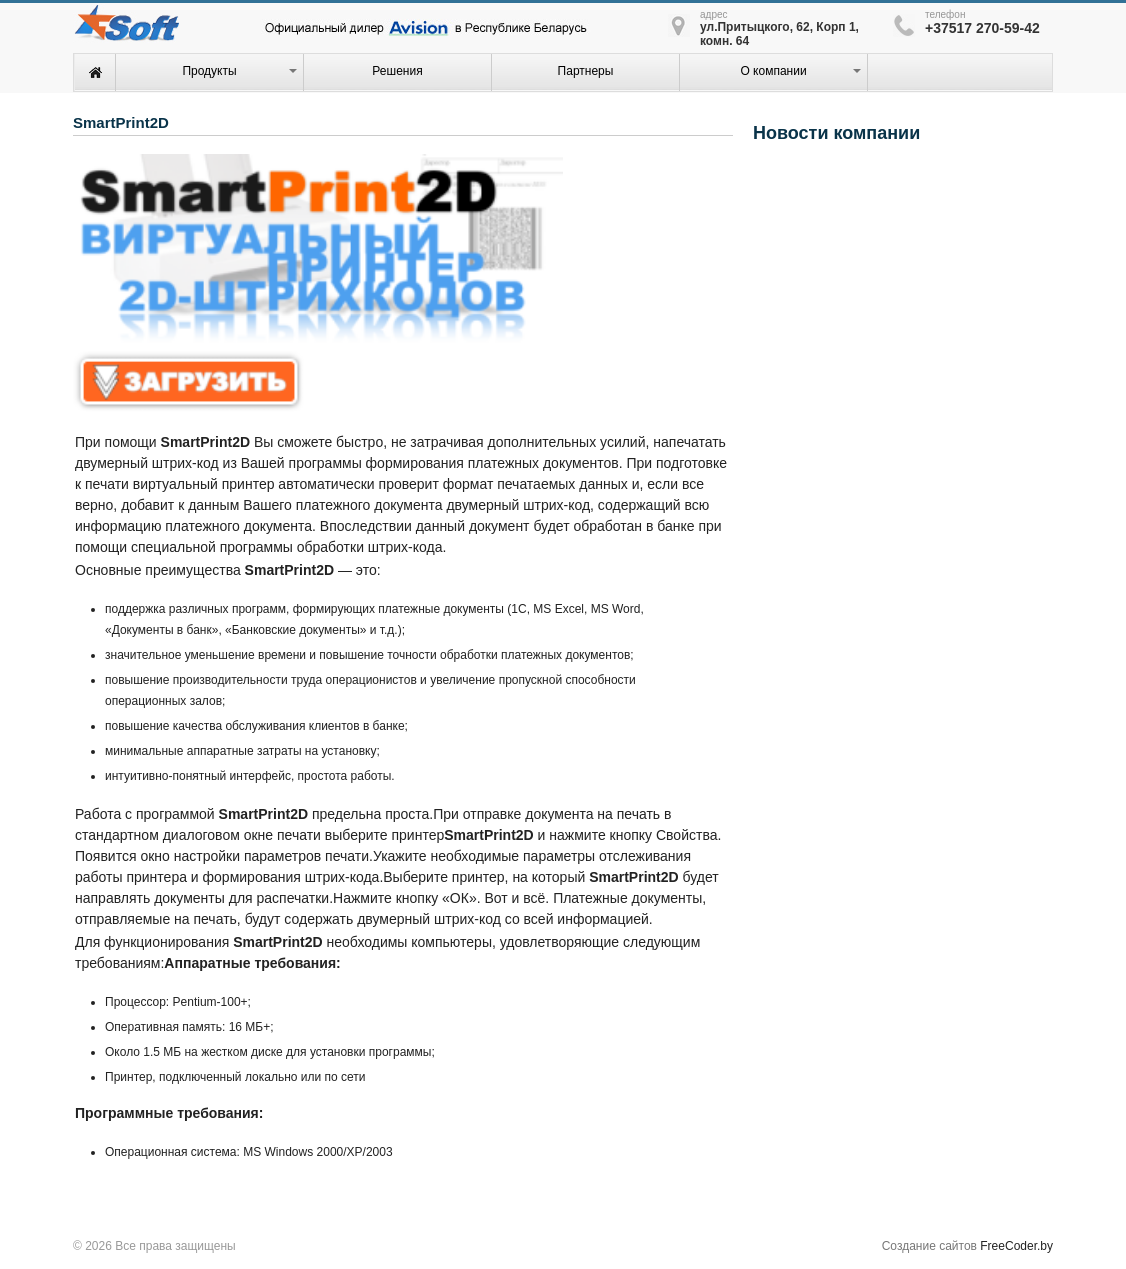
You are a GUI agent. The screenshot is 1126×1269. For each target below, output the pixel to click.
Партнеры (586, 71)
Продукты (209, 71)
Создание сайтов (929, 1246)
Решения (397, 71)
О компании (773, 71)
